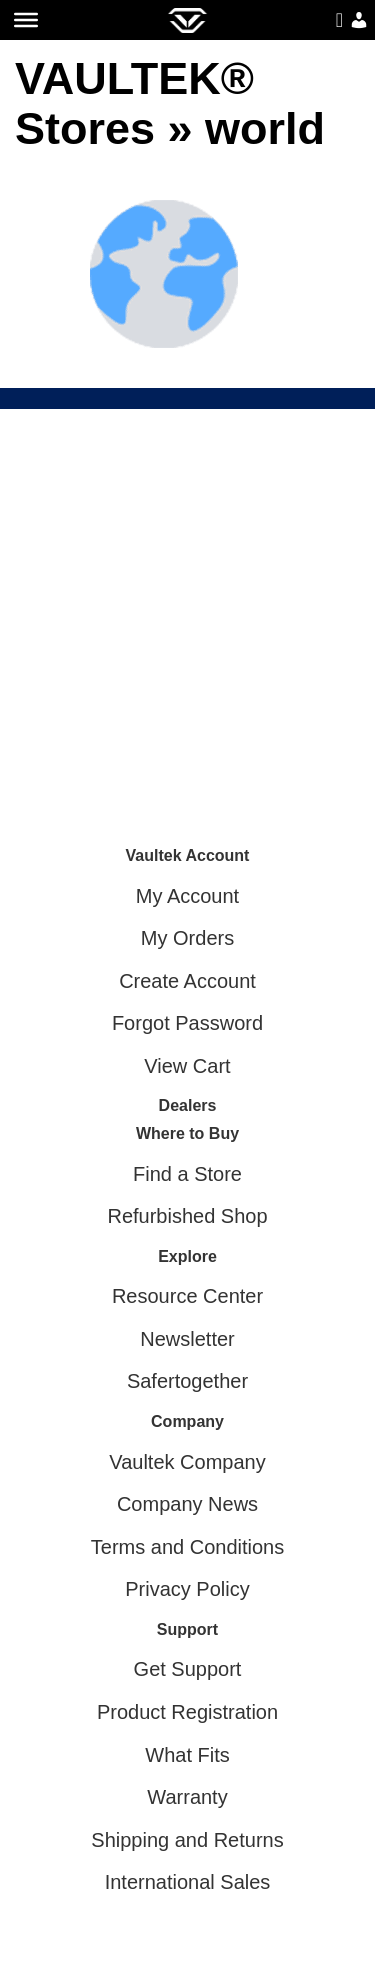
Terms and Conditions (187, 1547)
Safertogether (187, 1381)
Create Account (187, 981)
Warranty (187, 1797)
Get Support (188, 1669)
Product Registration (187, 1712)
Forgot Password (187, 1023)
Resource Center (187, 1296)
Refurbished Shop (187, 1216)
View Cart (187, 1066)
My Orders (187, 938)
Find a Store (187, 1174)
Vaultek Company (187, 1462)
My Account (187, 896)
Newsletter (187, 1339)
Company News (187, 1504)
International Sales (188, 1882)
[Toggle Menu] (26, 20)
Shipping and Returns (187, 1840)
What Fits (187, 1755)
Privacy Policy (187, 1589)
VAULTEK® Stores (134, 103)
